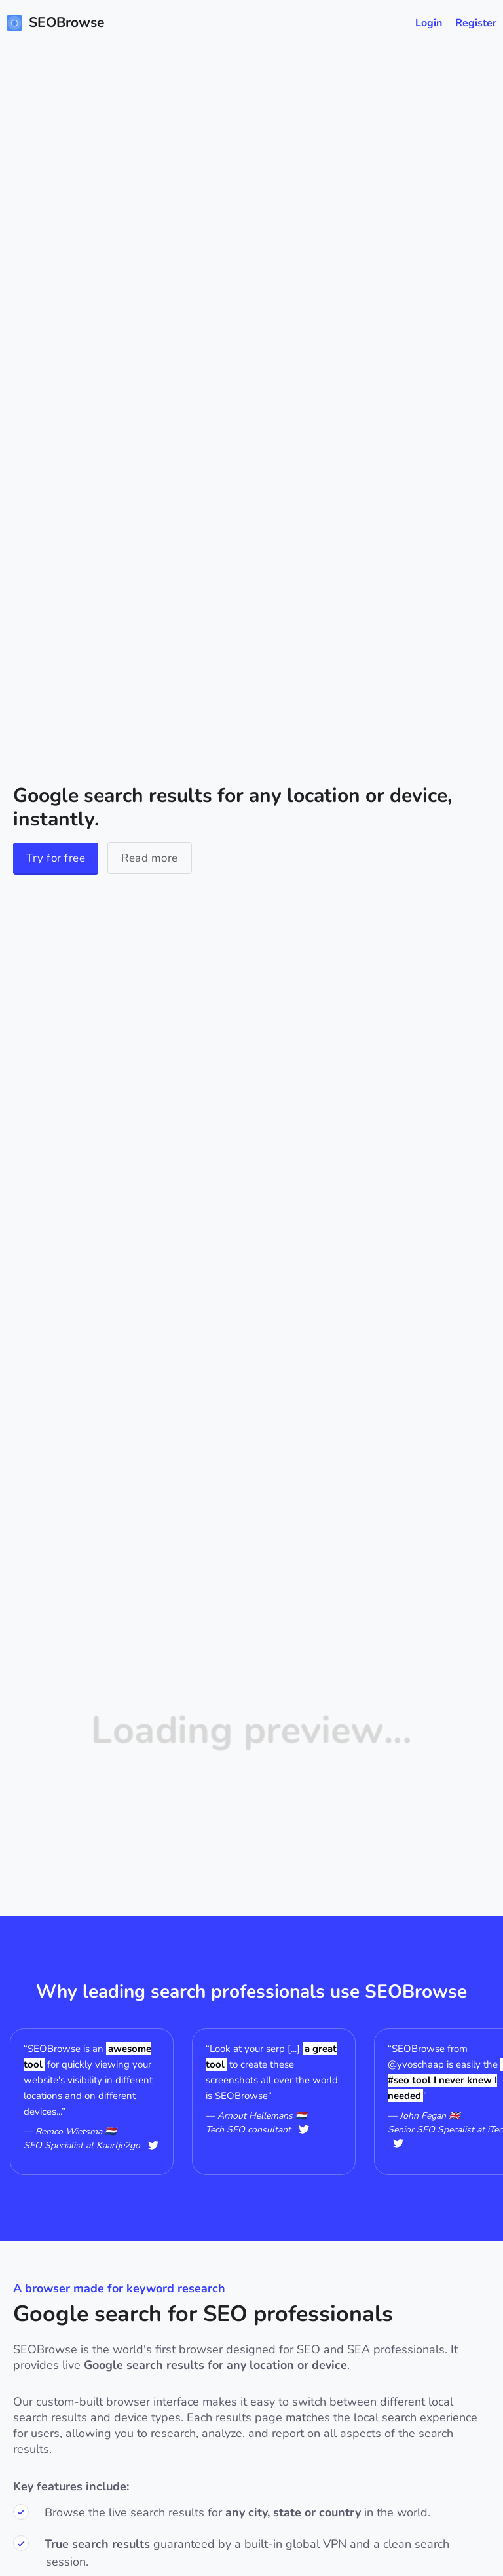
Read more (149, 857)
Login (428, 23)
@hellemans (304, 2129)
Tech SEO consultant (248, 2129)
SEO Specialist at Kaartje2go (82, 2145)
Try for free (55, 857)
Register (475, 23)
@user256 (398, 2143)
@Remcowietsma (153, 2145)
